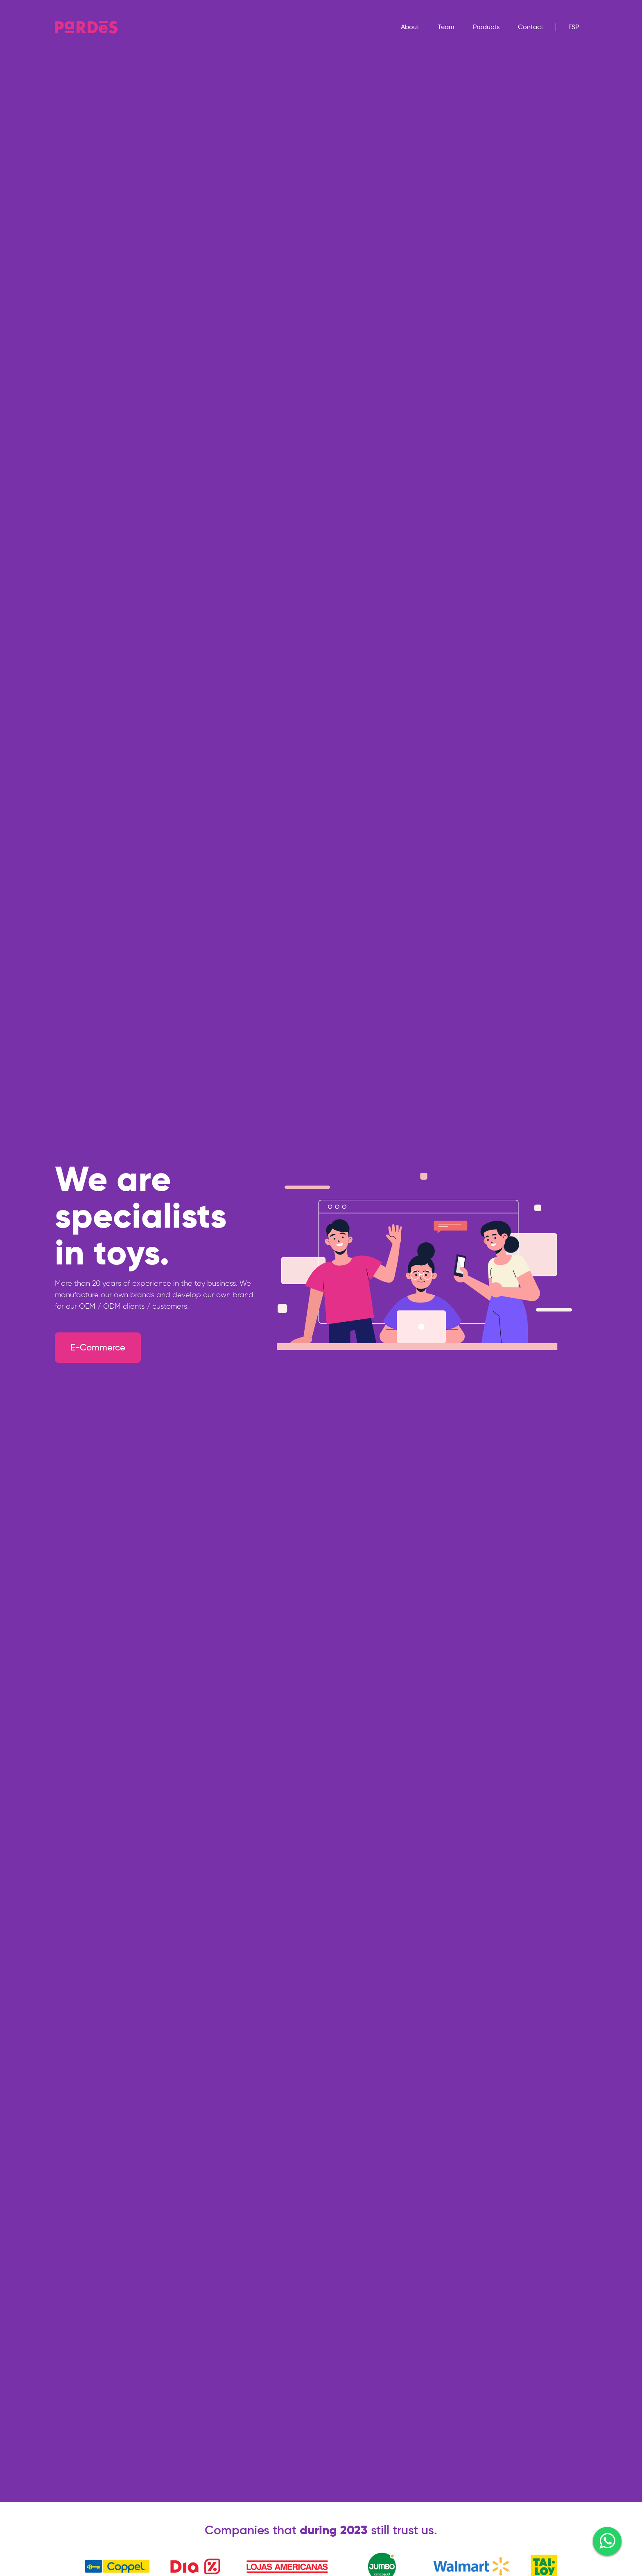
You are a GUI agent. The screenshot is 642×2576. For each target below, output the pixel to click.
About (410, 27)
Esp (573, 27)
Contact (530, 27)
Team (446, 27)
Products (486, 27)
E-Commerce (97, 1347)
